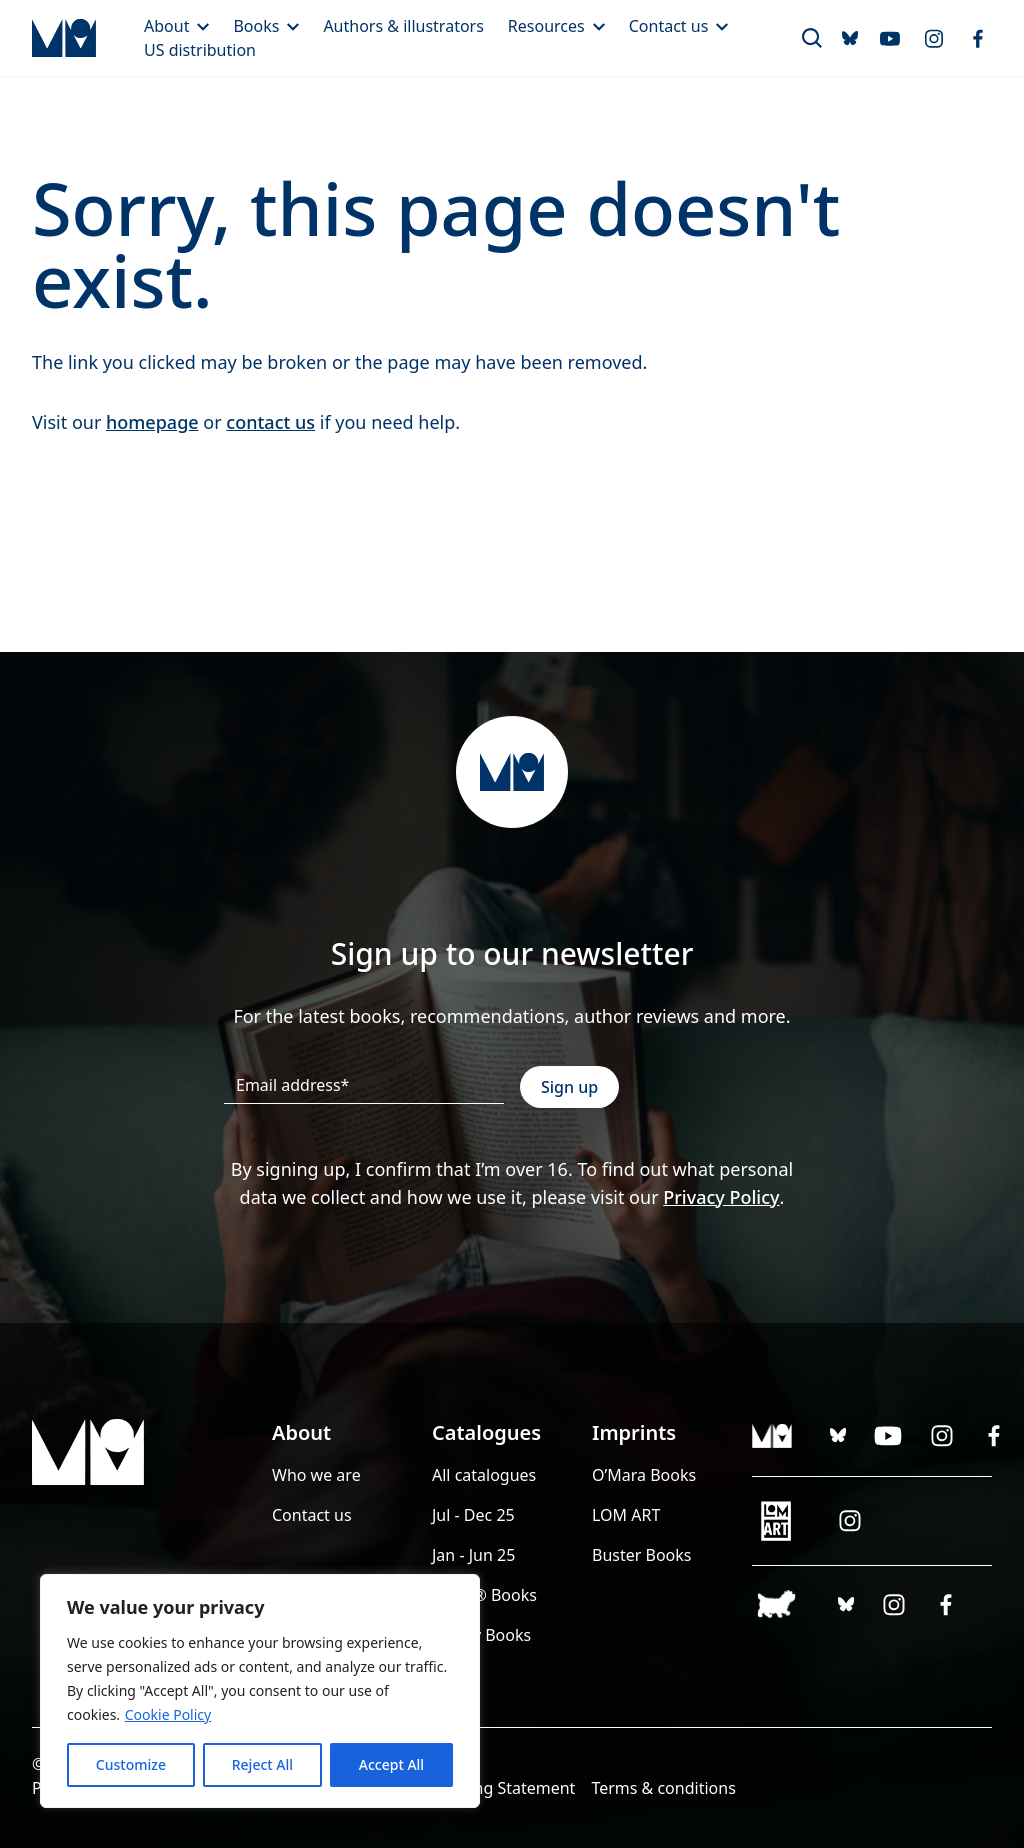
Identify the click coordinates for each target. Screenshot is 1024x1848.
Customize (131, 1764)
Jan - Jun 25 (473, 1555)
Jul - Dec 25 (473, 1515)
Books (266, 26)
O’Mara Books (644, 1475)
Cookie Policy (168, 1714)
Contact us (679, 26)
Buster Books (642, 1555)
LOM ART (626, 1515)
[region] (260, 1691)
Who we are (316, 1475)
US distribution (200, 50)
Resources (556, 26)
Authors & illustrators (403, 26)
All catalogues (484, 1475)
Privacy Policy (721, 1197)
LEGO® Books (484, 1595)
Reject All (262, 1764)
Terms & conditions (663, 1788)
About (176, 26)
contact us (270, 422)
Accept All (391, 1764)
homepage (152, 422)
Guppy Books (481, 1635)
